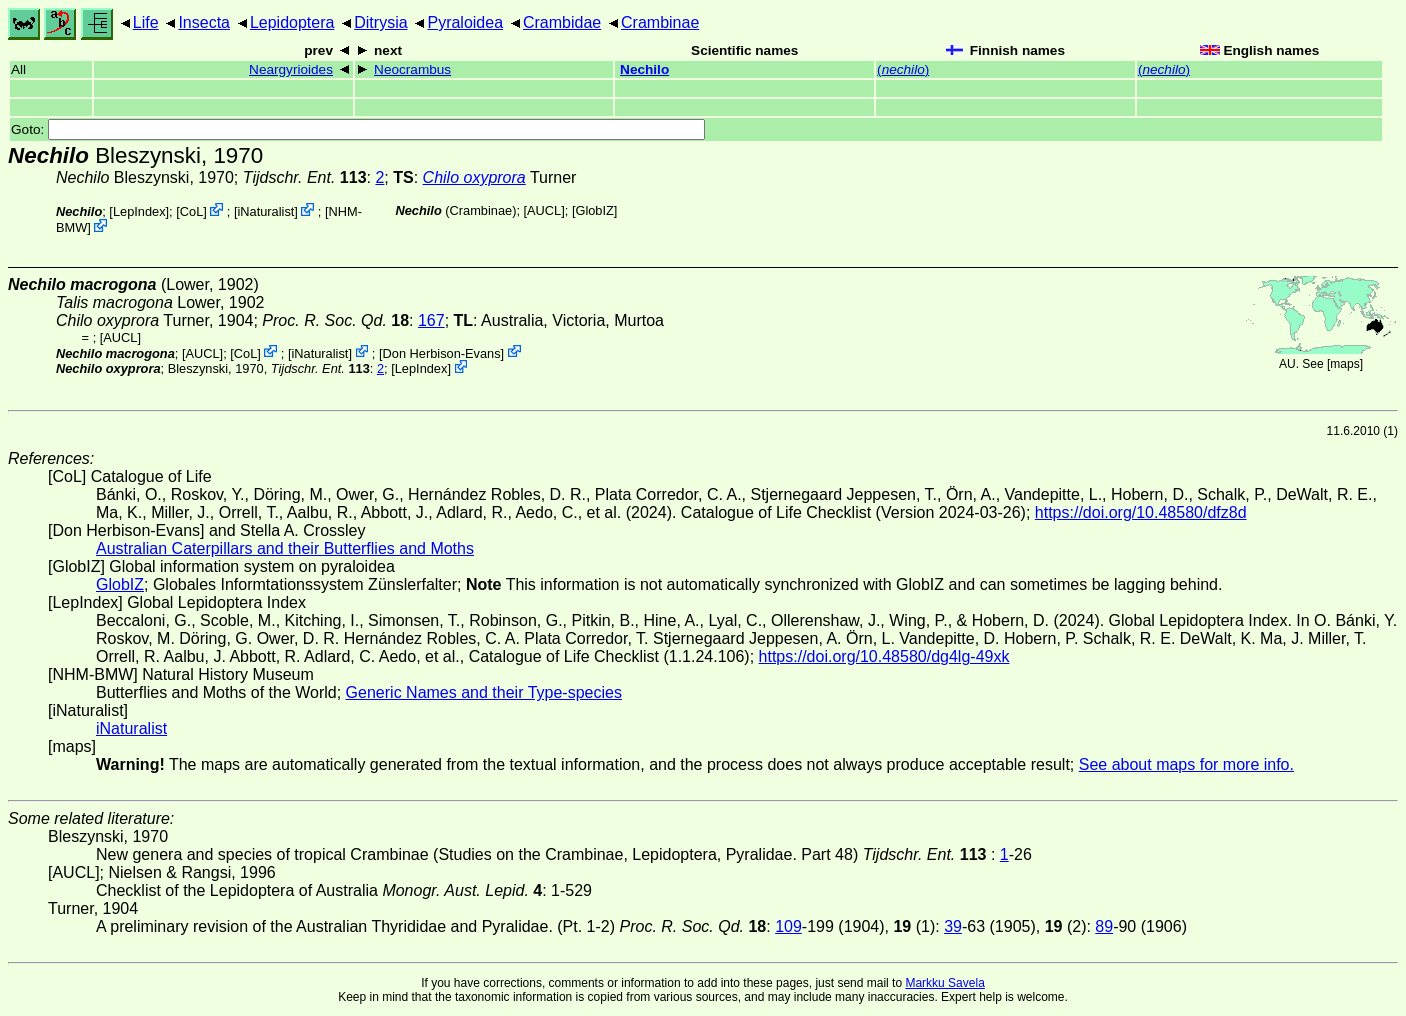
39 (953, 926)
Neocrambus (412, 69)
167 (431, 320)
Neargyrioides (291, 69)
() (903, 69)
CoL (191, 211)
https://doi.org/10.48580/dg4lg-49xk (884, 656)
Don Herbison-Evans (442, 352)
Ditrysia (380, 22)
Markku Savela (944, 983)
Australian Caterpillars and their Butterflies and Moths (285, 548)
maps (1344, 364)
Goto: (358, 129)
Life (146, 22)
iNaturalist (265, 211)
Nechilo (644, 69)
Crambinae (660, 22)
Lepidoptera (292, 22)
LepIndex (139, 211)
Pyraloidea (465, 22)
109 (788, 926)
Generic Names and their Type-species (484, 692)
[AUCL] (544, 210)
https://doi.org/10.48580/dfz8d (1141, 512)
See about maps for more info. (1186, 764)
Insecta (204, 22)
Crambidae (562, 22)
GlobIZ (594, 210)
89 (1104, 926)
